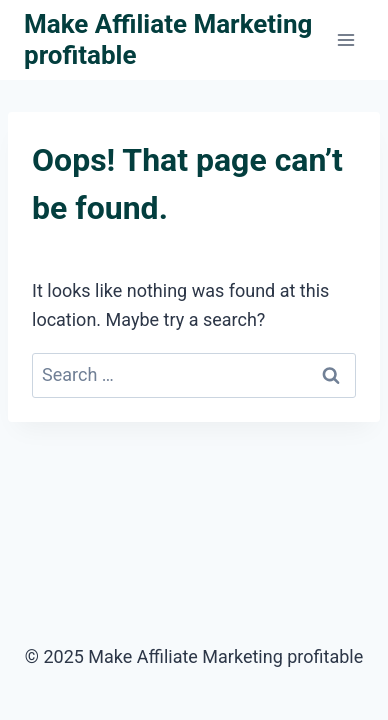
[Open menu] (345, 39)
